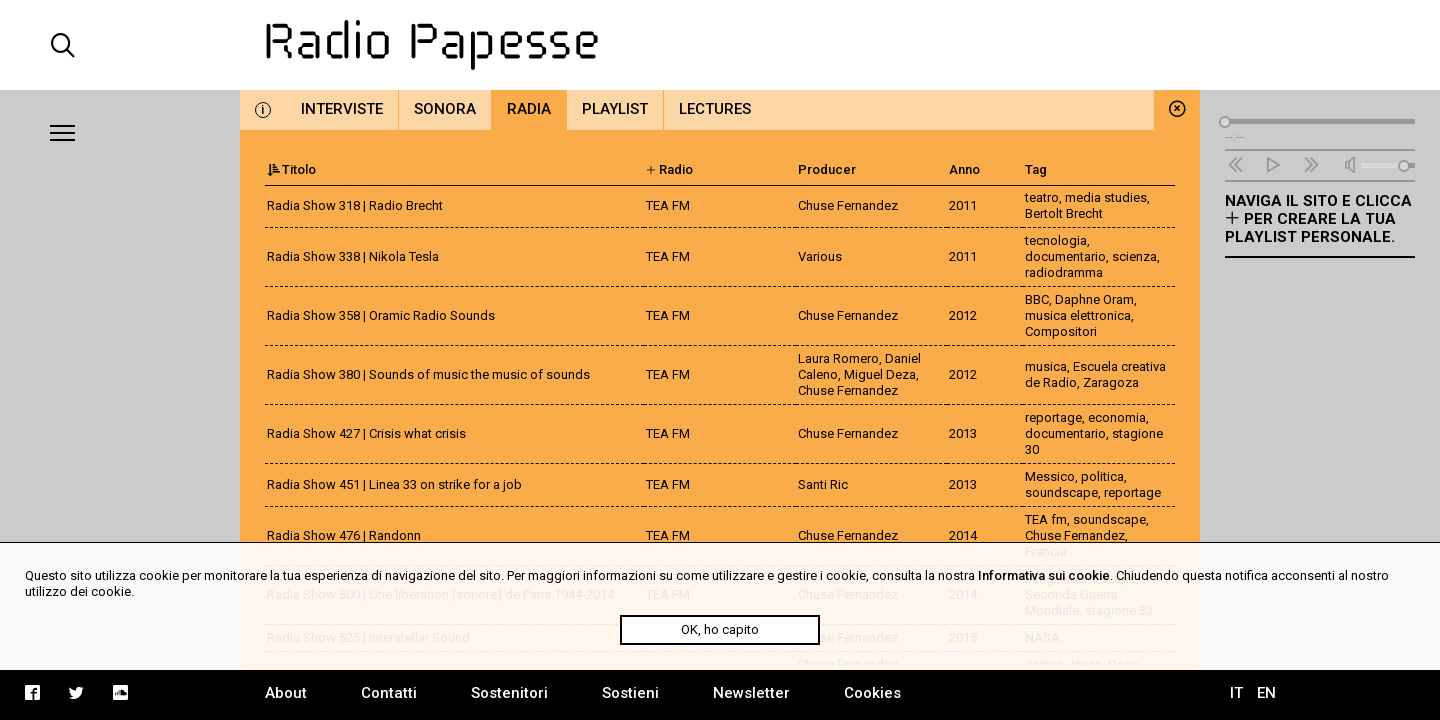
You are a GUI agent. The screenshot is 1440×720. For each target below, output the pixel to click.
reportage (1053, 417)
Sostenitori (509, 693)
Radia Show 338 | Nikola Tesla (353, 256)
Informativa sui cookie (1044, 575)
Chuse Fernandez (1075, 535)
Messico (1050, 476)
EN (1266, 693)
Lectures (715, 109)
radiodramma (1064, 272)
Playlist (615, 109)
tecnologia (1056, 240)
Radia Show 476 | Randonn (344, 535)
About (286, 693)
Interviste (342, 109)
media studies (1106, 197)
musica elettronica (1078, 315)
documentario (1065, 256)
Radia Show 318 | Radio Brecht (355, 205)
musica (1046, 366)
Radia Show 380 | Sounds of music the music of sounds (428, 374)
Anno (964, 169)
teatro (1042, 197)
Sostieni (630, 693)
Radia (529, 109)
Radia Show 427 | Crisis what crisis (366, 433)
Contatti (389, 693)
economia (1117, 417)
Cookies (872, 693)
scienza (1134, 256)
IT (1236, 693)
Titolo (291, 169)
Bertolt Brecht (1064, 213)
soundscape (1061, 492)
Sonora (445, 109)
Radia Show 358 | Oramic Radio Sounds (381, 315)
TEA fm (1046, 519)
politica (1102, 476)
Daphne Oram (1094, 299)
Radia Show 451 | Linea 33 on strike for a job (394, 484)
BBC (1037, 299)
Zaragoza (1111, 382)
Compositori (1061, 331)
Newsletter (751, 693)
